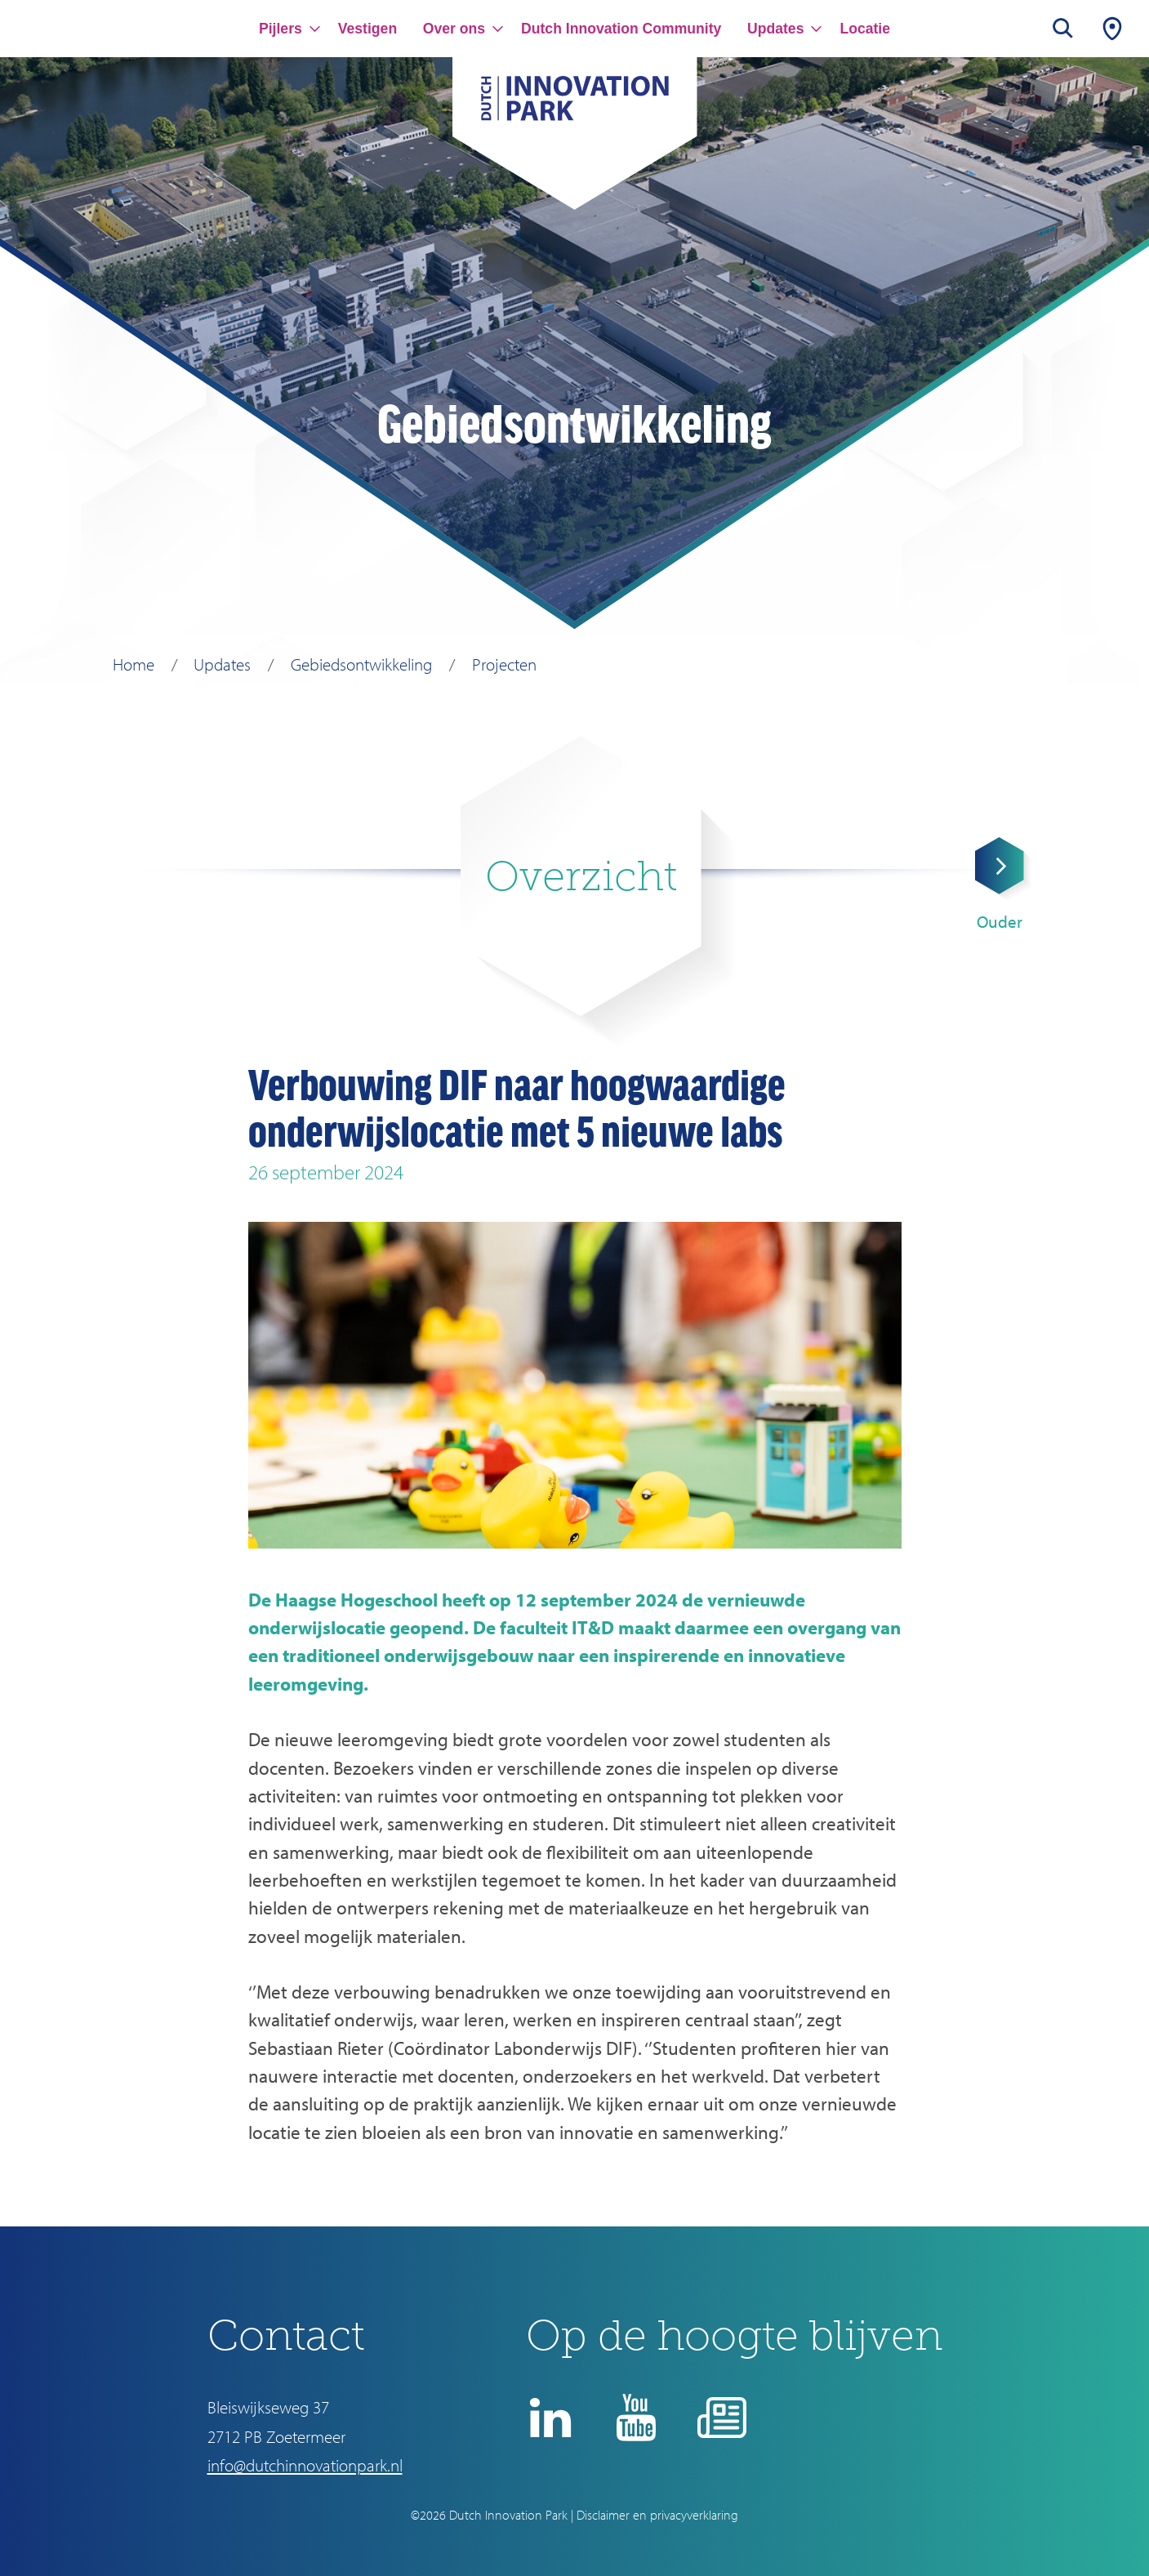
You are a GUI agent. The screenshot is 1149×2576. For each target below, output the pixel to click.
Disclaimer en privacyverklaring (657, 2515)
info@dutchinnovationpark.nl (305, 2465)
